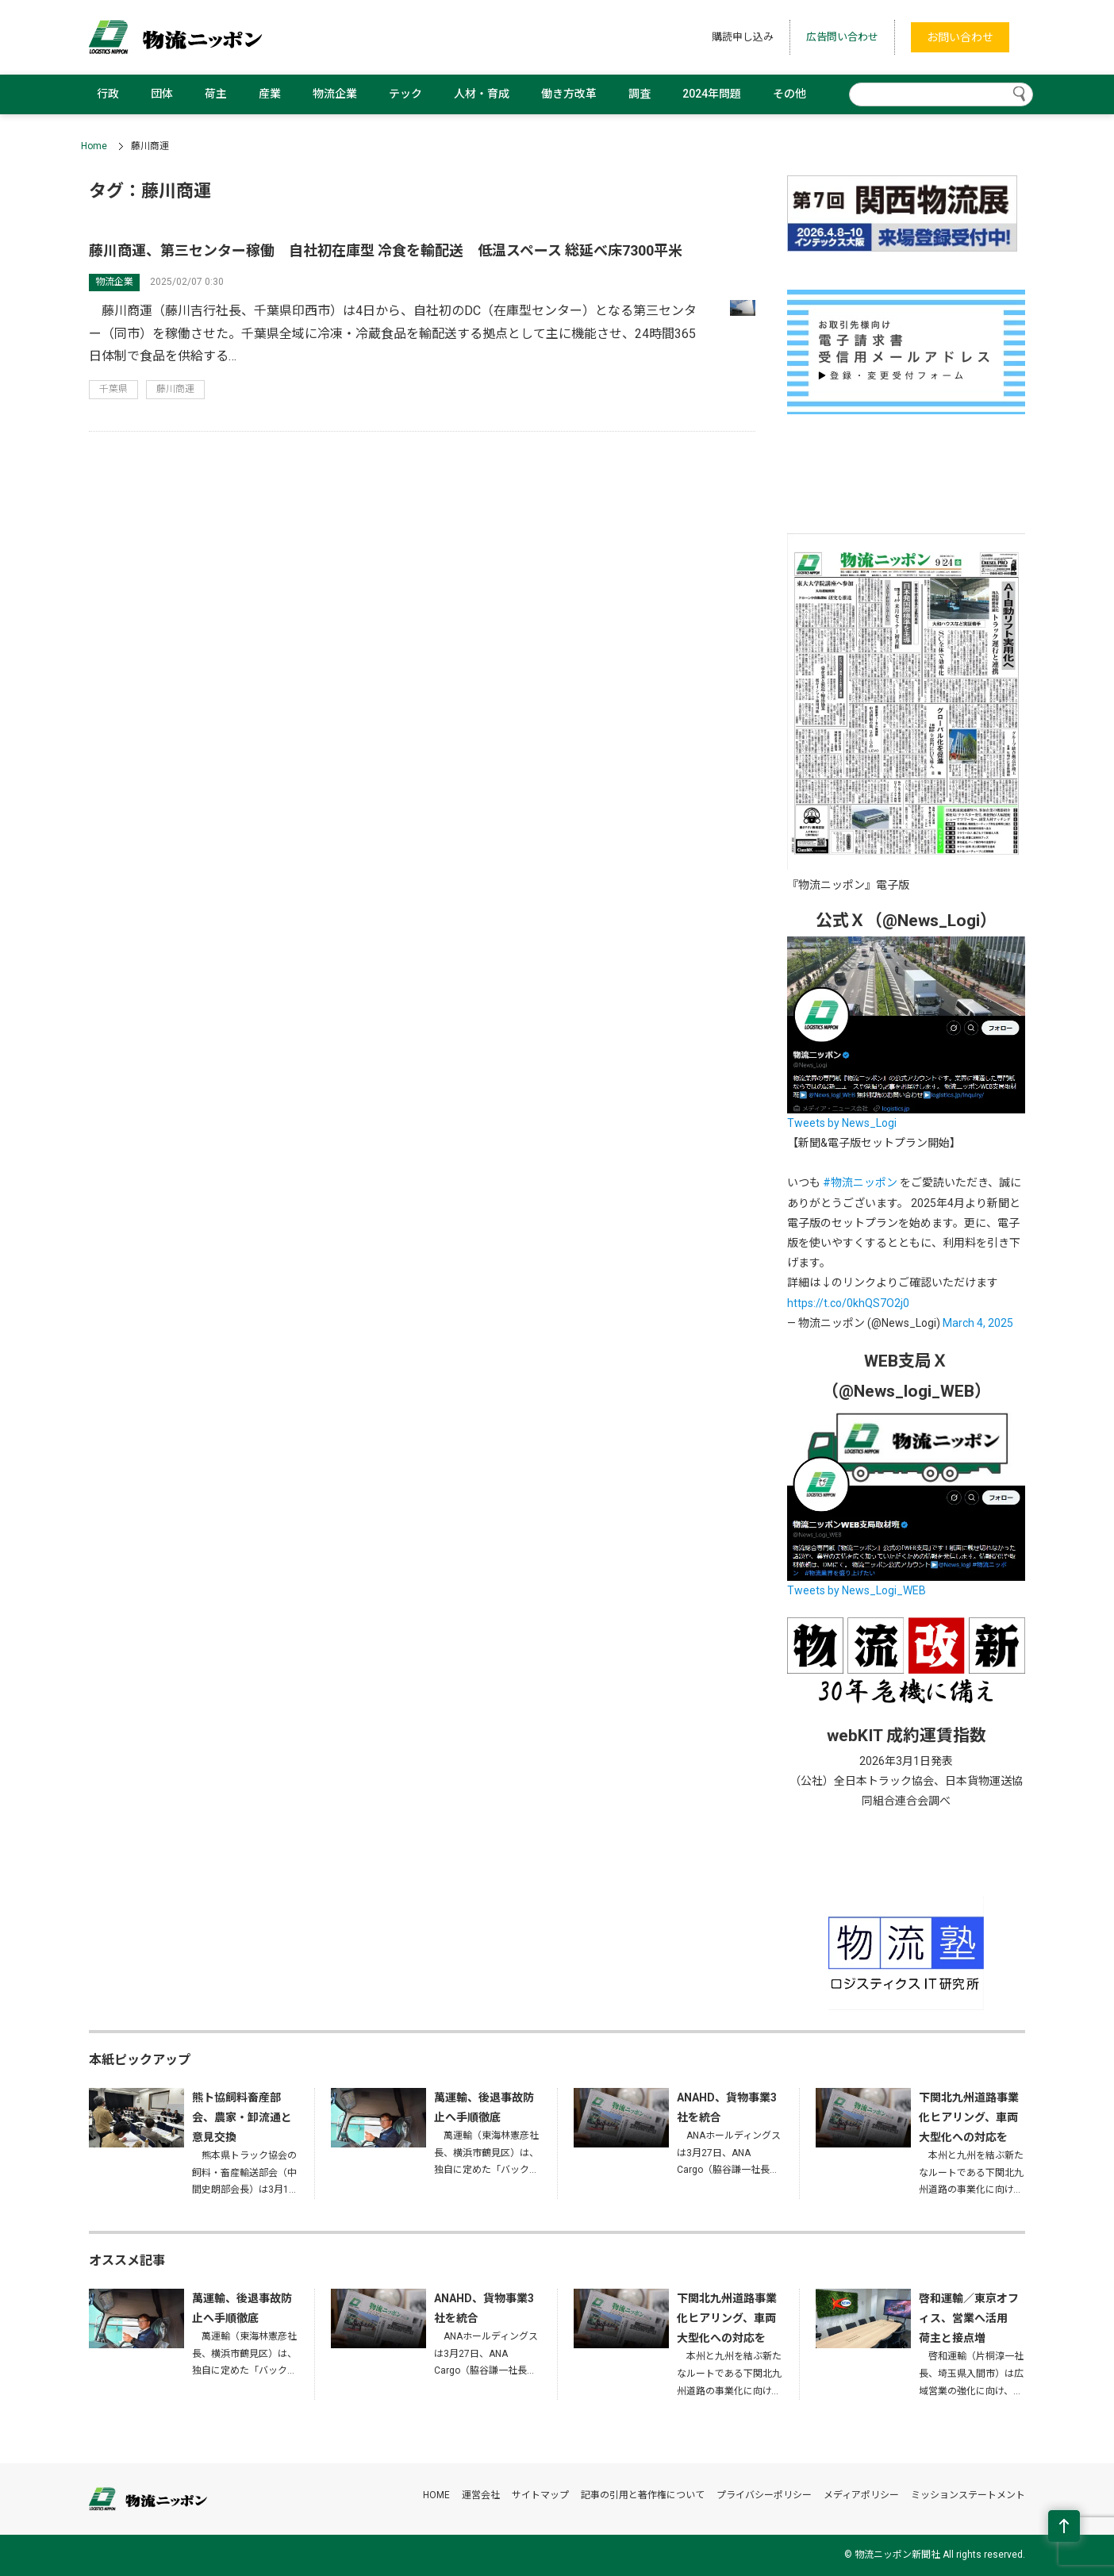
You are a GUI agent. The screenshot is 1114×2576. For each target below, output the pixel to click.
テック (405, 93)
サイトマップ (540, 2495)
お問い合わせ (960, 37)
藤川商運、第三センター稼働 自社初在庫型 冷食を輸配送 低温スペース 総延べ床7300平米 (385, 250)
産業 (270, 93)
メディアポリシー (861, 2495)
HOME (436, 2495)
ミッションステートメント (968, 2495)
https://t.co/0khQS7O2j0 (848, 1303)
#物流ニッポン (860, 1182)
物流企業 (335, 93)
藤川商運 (175, 388)
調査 (639, 93)
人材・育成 (481, 93)
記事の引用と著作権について (643, 2495)
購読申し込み (743, 37)
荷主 (216, 93)
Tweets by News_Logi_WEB (856, 1590)
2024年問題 (711, 93)
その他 (789, 93)
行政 (108, 93)
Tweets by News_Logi (842, 1123)
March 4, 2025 (978, 1323)
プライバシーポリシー (764, 2495)
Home (94, 146)
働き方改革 (569, 93)
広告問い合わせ (842, 37)
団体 (162, 93)
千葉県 (113, 388)
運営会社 (481, 2495)
